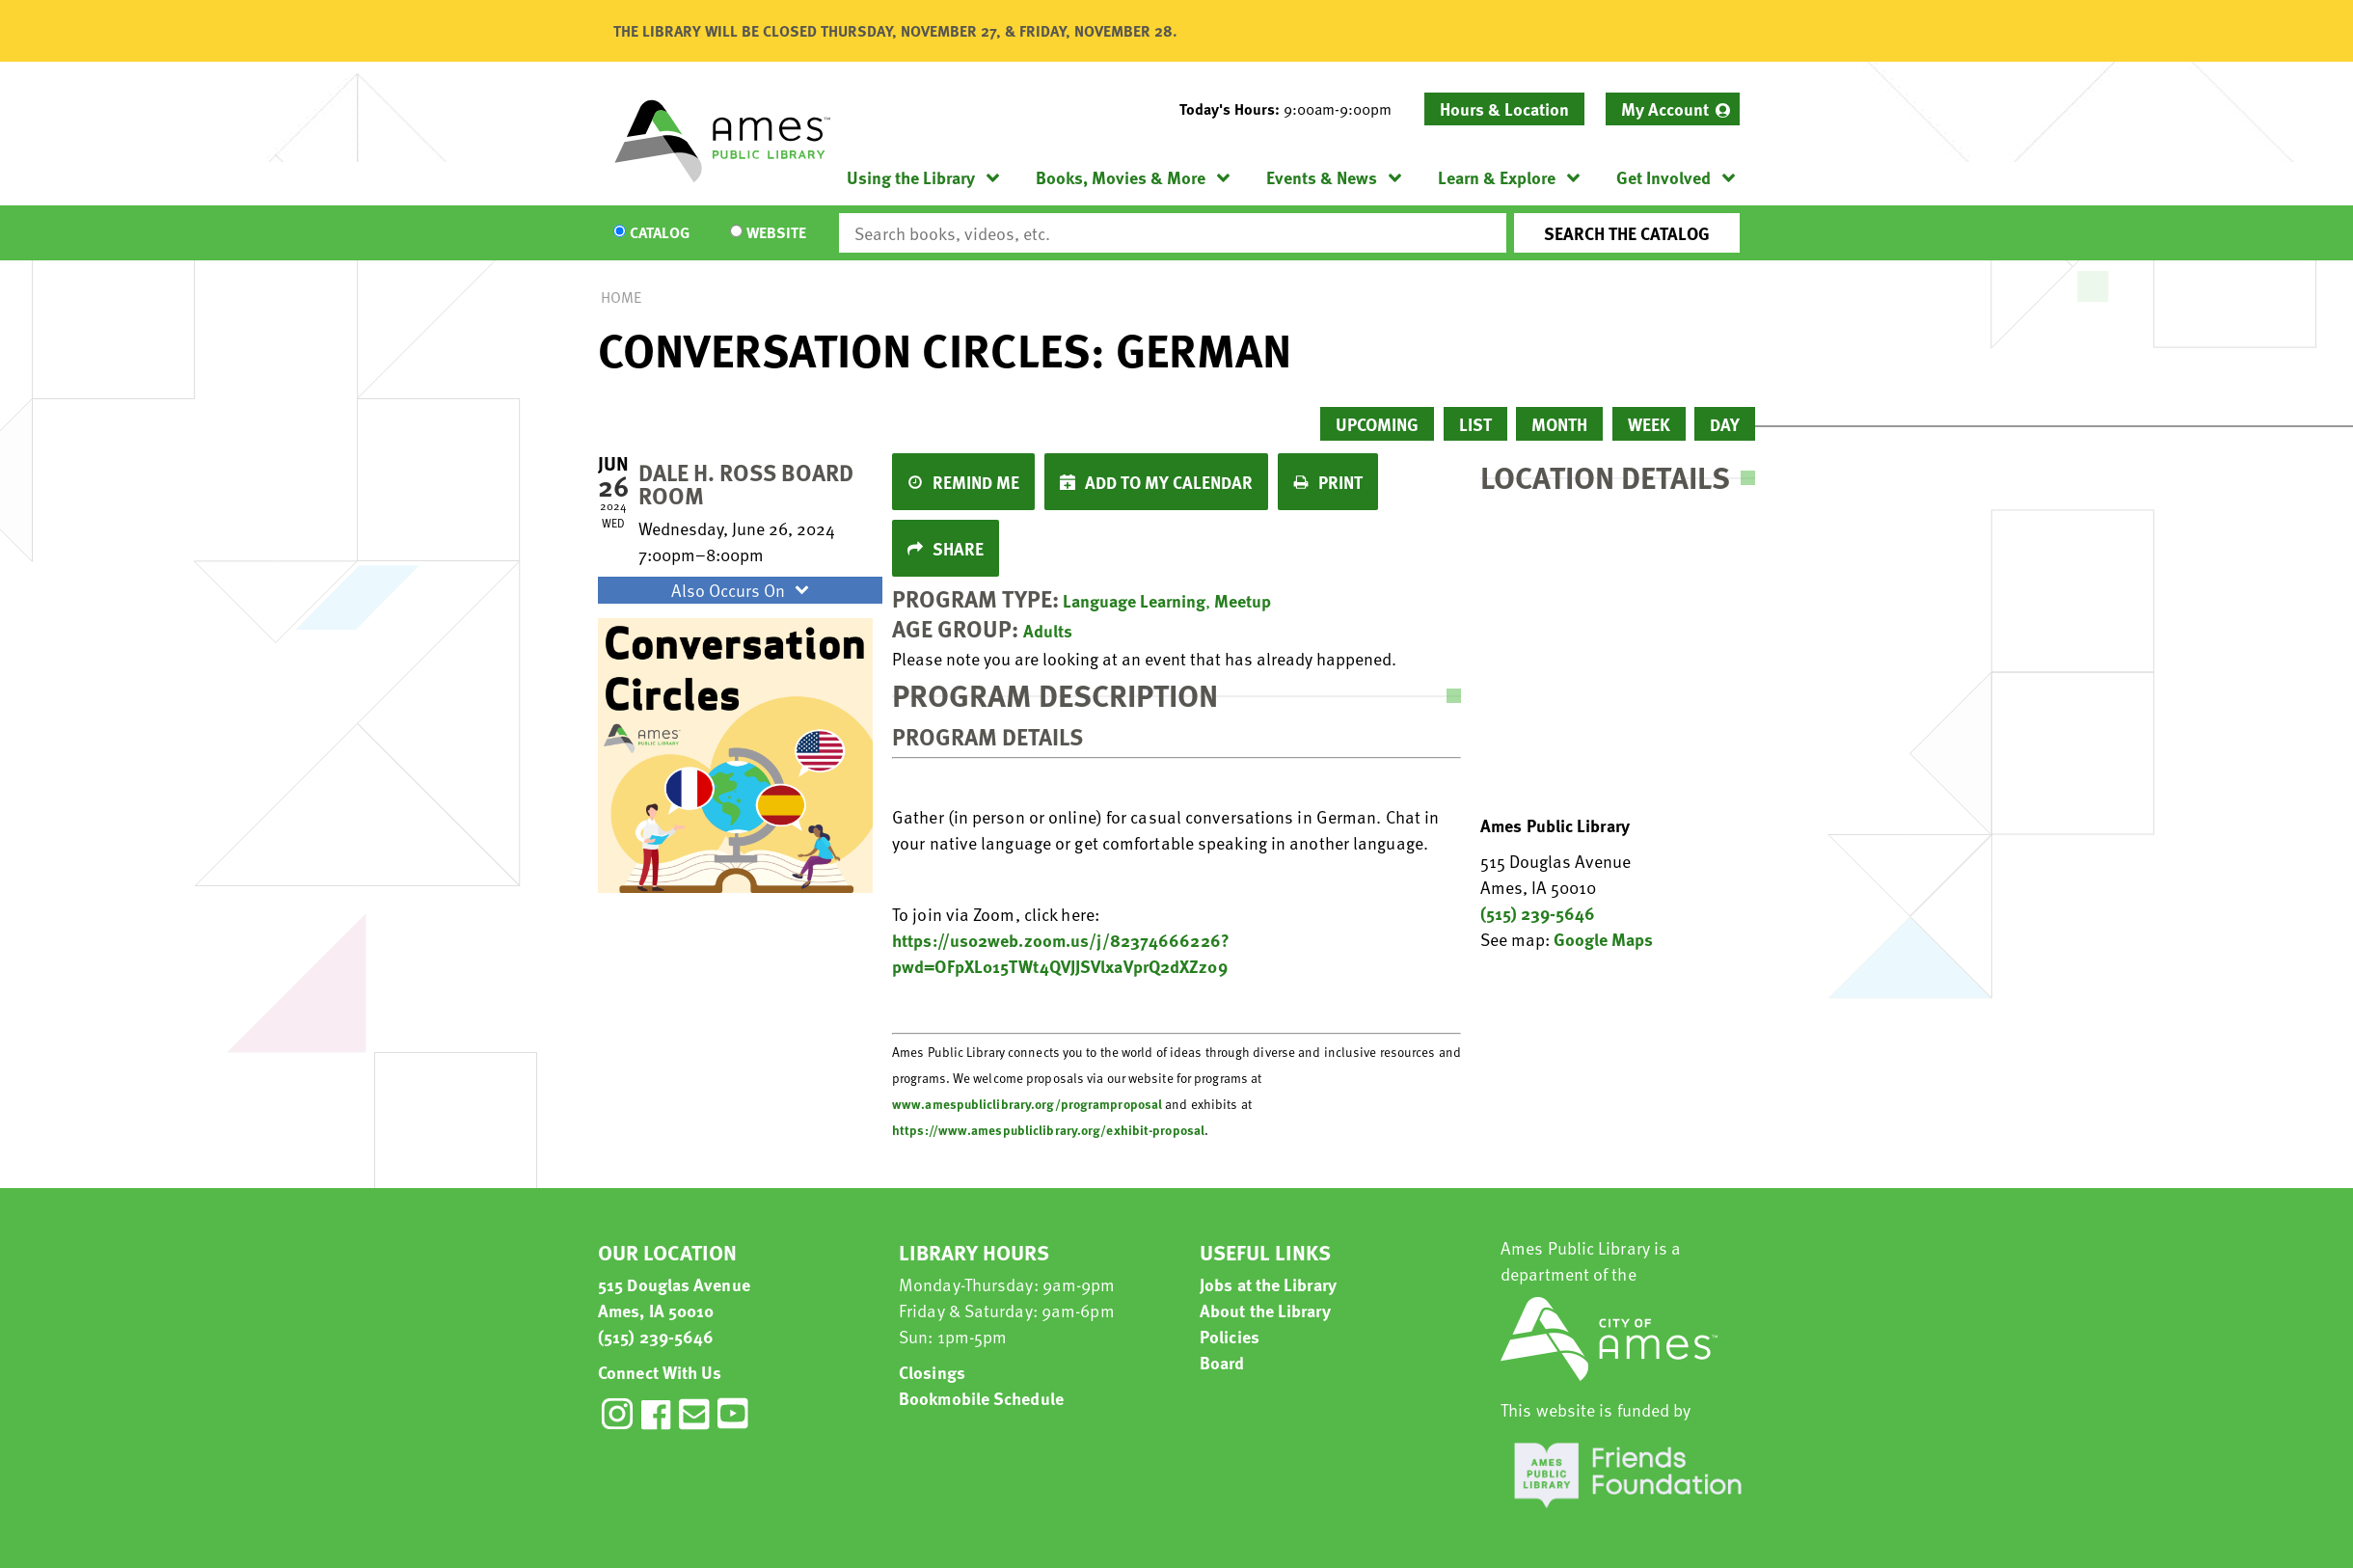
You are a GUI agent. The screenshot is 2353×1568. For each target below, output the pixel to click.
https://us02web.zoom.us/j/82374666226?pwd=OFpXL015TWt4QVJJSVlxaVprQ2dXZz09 (1061, 953)
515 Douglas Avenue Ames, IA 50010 (674, 1297)
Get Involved (1663, 177)
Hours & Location (1504, 108)
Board (1222, 1362)
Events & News (1321, 177)
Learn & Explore (1496, 177)
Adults (1047, 630)
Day (1725, 424)
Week (1649, 424)
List (1475, 424)
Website (776, 233)
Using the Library (911, 177)
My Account (1665, 108)
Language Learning (1134, 600)
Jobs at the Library (1268, 1284)
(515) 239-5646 (1537, 913)
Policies (1229, 1336)
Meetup (1242, 600)
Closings (932, 1372)
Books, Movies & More (1120, 177)
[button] (1293, 109)
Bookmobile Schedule (981, 1398)
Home (621, 297)
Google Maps (1603, 939)
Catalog (660, 233)
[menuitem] (1673, 109)
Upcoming (1377, 424)
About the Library (1265, 1310)
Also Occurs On (742, 590)
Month (1559, 424)
